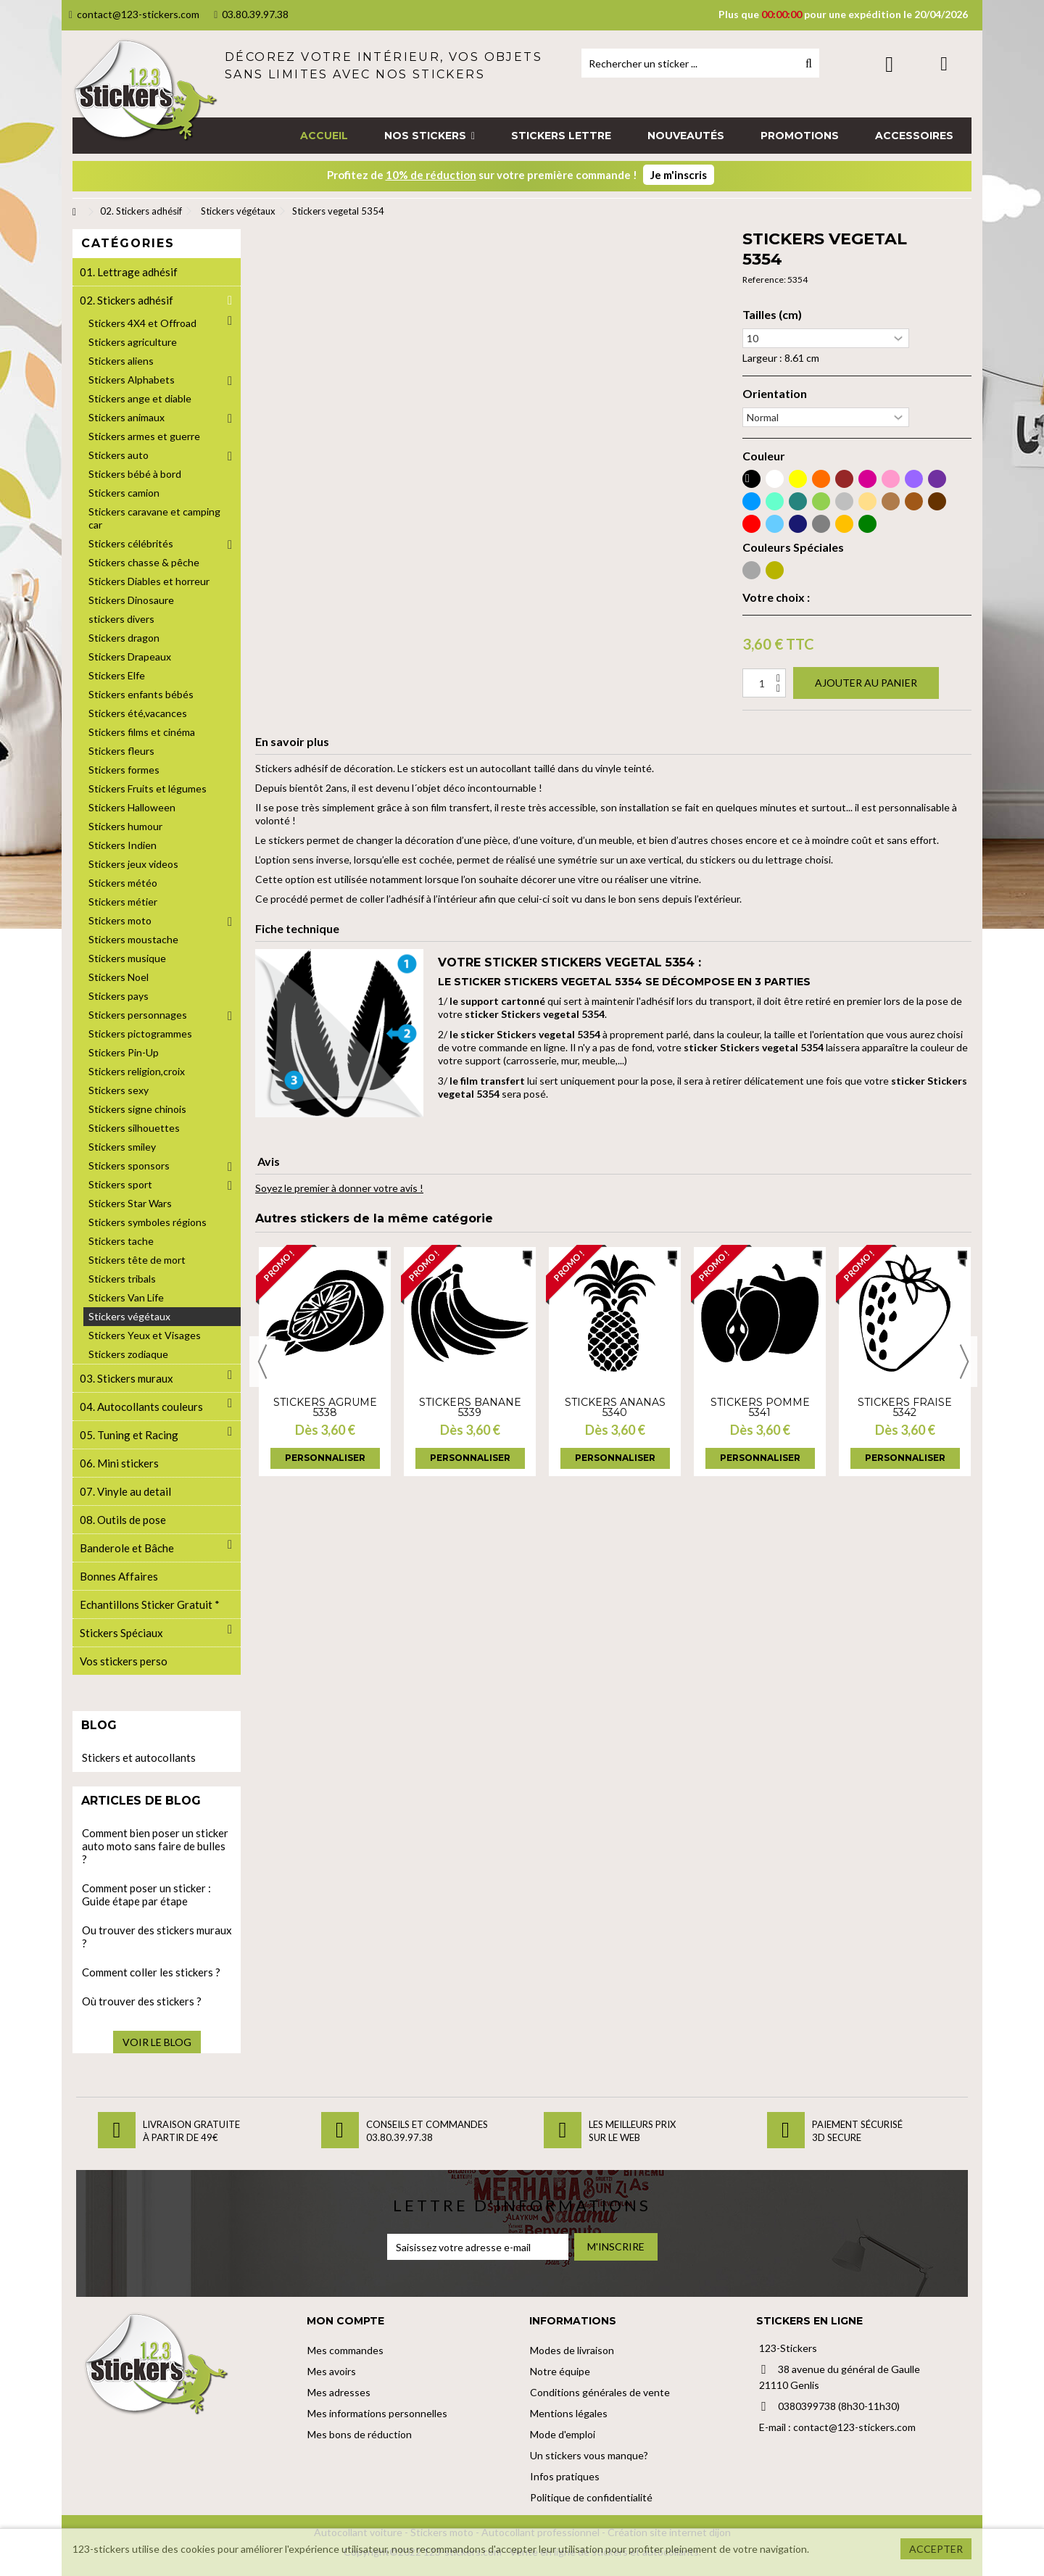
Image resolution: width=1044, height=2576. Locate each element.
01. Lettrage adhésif (129, 271)
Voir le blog (157, 2042)
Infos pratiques (565, 2476)
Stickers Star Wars (130, 1203)
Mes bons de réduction (359, 2434)
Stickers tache (121, 1241)
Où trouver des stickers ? (142, 2001)
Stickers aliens (121, 361)
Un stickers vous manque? (589, 2455)
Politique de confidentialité (591, 2497)
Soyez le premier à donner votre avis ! (339, 1188)
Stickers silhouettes (134, 1128)
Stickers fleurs (121, 751)
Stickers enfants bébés (141, 694)
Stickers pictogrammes (140, 1033)
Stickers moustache (133, 939)
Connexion (889, 64)
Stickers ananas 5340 (615, 1407)
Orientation (774, 393)
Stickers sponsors (129, 1165)
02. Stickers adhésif (126, 300)
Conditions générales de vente (600, 2392)
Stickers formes (124, 769)
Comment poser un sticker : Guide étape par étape (146, 1894)
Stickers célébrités (130, 543)
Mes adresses (338, 2392)
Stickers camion (124, 492)
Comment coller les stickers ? (151, 1972)
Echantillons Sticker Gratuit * (150, 1604)
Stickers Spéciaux (121, 1632)
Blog (99, 1725)
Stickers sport (120, 1184)
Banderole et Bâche (127, 1547)
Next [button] (964, 1361)
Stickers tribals (122, 1278)
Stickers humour (125, 826)
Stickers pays (118, 996)
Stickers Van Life (126, 1297)
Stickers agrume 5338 (325, 1407)
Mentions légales (569, 2413)
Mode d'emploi (562, 2434)
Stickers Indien (122, 845)
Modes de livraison (572, 2350)
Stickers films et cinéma (141, 732)
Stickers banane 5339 (470, 1407)
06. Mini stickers (119, 1463)
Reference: (764, 279)
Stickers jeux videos (133, 864)
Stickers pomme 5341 (760, 1407)
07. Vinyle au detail (125, 1491)
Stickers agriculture (132, 342)
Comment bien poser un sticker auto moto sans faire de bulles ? (155, 1845)
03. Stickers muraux (126, 1378)
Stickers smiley (122, 1146)
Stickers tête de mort (137, 1260)
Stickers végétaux (129, 1316)
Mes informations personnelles (377, 2413)
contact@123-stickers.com (134, 14)
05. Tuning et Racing (129, 1434)
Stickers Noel (118, 977)
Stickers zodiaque (128, 1354)
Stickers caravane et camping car (154, 518)
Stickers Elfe (116, 675)
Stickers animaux (126, 417)
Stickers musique (127, 958)
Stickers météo (122, 883)
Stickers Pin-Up (123, 1052)
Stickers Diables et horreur (149, 581)
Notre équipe (560, 2371)
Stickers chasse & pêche (143, 562)
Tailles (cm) (772, 314)
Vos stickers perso (123, 1661)
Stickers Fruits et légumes (147, 788)
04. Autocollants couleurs (141, 1406)
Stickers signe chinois (137, 1109)
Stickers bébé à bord (134, 474)
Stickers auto (118, 455)
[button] (429, 135)
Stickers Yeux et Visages (144, 1335)
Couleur (763, 456)
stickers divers (121, 619)
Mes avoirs (331, 2371)
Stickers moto (120, 920)
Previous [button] (262, 1361)
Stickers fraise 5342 (905, 1407)
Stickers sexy (118, 1090)
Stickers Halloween (131, 807)
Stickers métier (122, 901)
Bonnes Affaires (119, 1576)
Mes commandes (345, 2350)
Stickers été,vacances (137, 713)
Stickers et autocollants (139, 1757)
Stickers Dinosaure (131, 600)
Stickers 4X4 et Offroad (142, 323)
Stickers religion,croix (136, 1071)
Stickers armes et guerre (144, 436)
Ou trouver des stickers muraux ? (157, 1936)
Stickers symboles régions (147, 1222)
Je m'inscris (678, 174)
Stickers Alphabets (131, 379)
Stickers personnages (137, 1015)
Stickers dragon (124, 637)
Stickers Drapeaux (129, 656)
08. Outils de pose (123, 1519)
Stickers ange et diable (139, 398)
